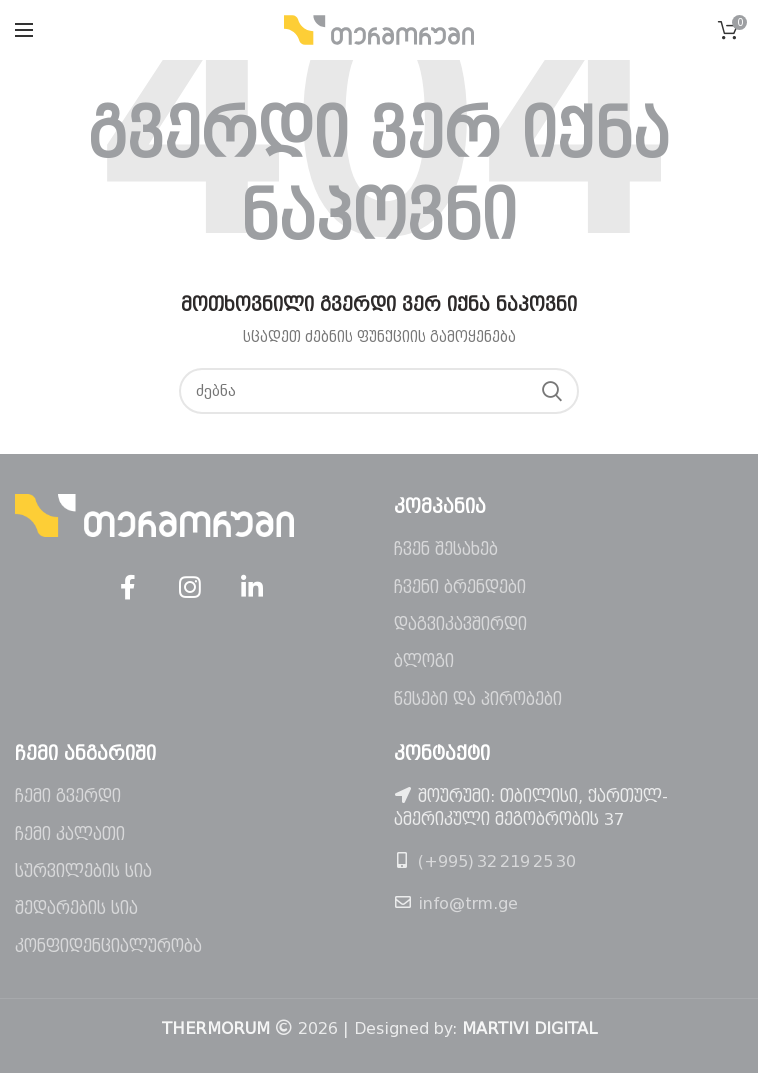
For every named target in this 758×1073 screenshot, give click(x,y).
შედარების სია (76, 908)
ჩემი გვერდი (68, 796)
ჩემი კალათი (70, 834)
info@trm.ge (468, 903)
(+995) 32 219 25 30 (497, 861)
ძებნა (552, 391)
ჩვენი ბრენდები (460, 587)
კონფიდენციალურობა (108, 946)
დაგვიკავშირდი (460, 624)
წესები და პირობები (478, 699)
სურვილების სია (83, 871)
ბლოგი (424, 661)
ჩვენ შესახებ (446, 549)
